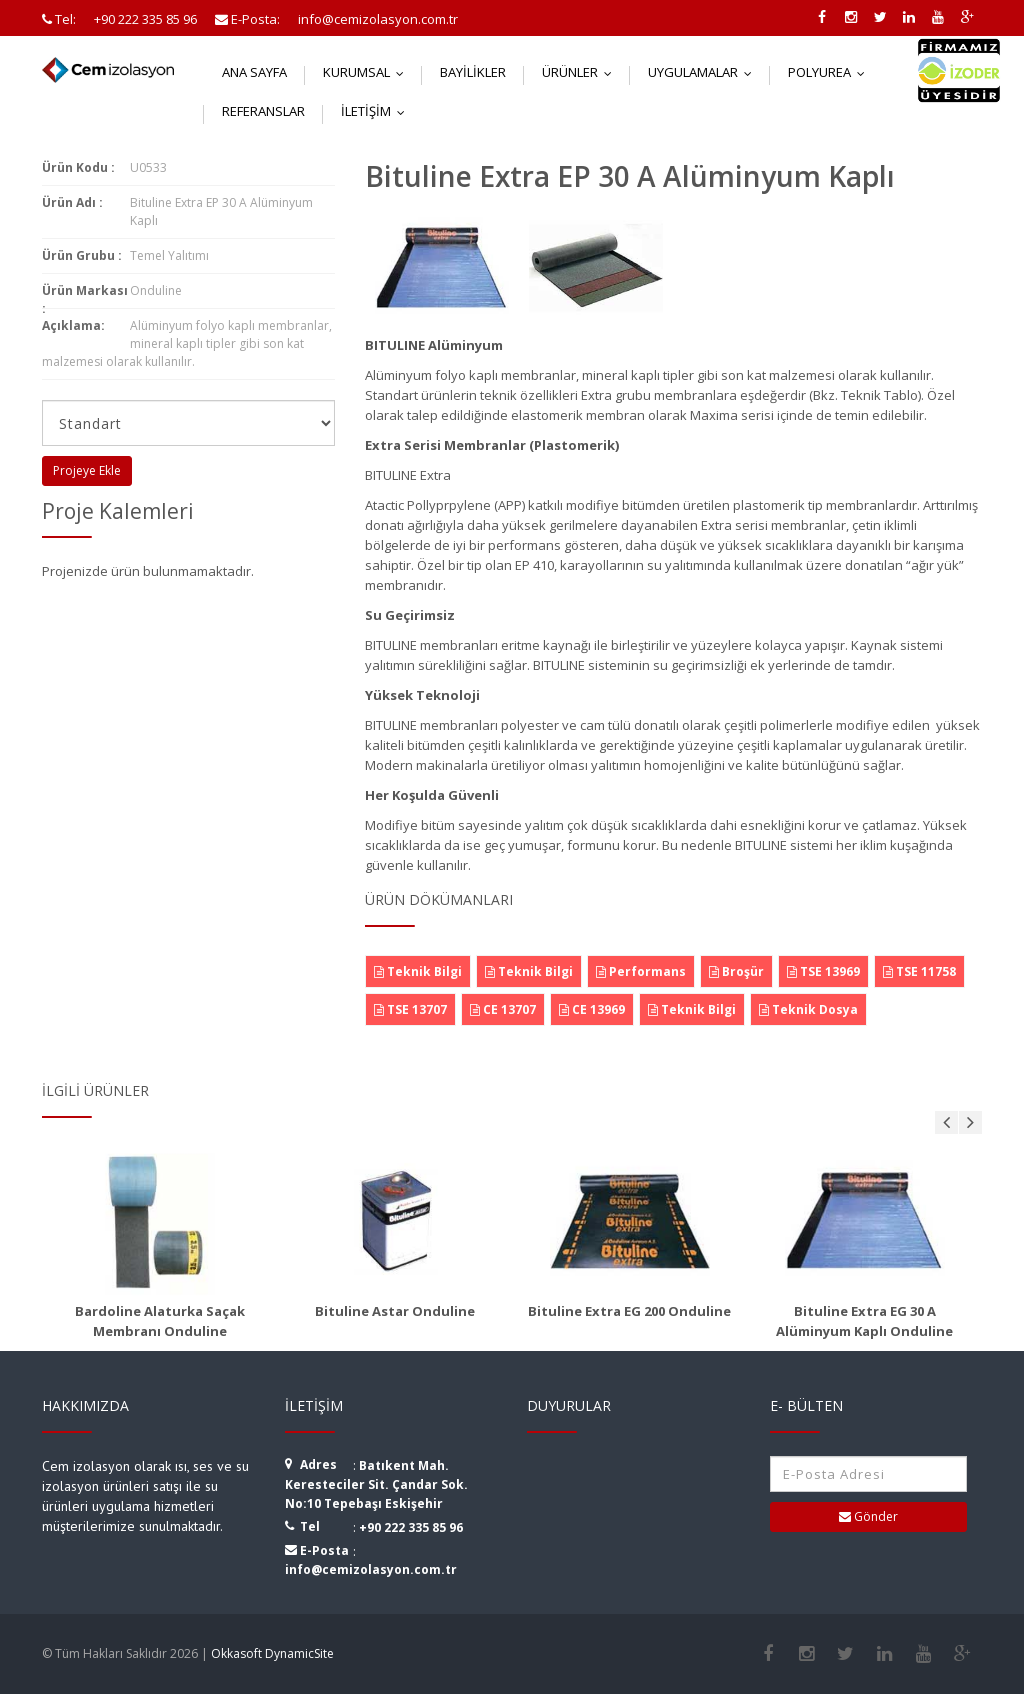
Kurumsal (368, 72)
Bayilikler (473, 72)
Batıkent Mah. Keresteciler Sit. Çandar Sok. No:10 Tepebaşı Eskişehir (376, 1484)
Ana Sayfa (254, 72)
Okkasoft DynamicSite (272, 1653)
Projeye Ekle (87, 470)
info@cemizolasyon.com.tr (371, 1569)
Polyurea (831, 72)
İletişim (377, 111)
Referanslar (263, 111)
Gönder (868, 1516)
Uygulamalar (704, 72)
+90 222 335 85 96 (411, 1527)
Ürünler (581, 72)
